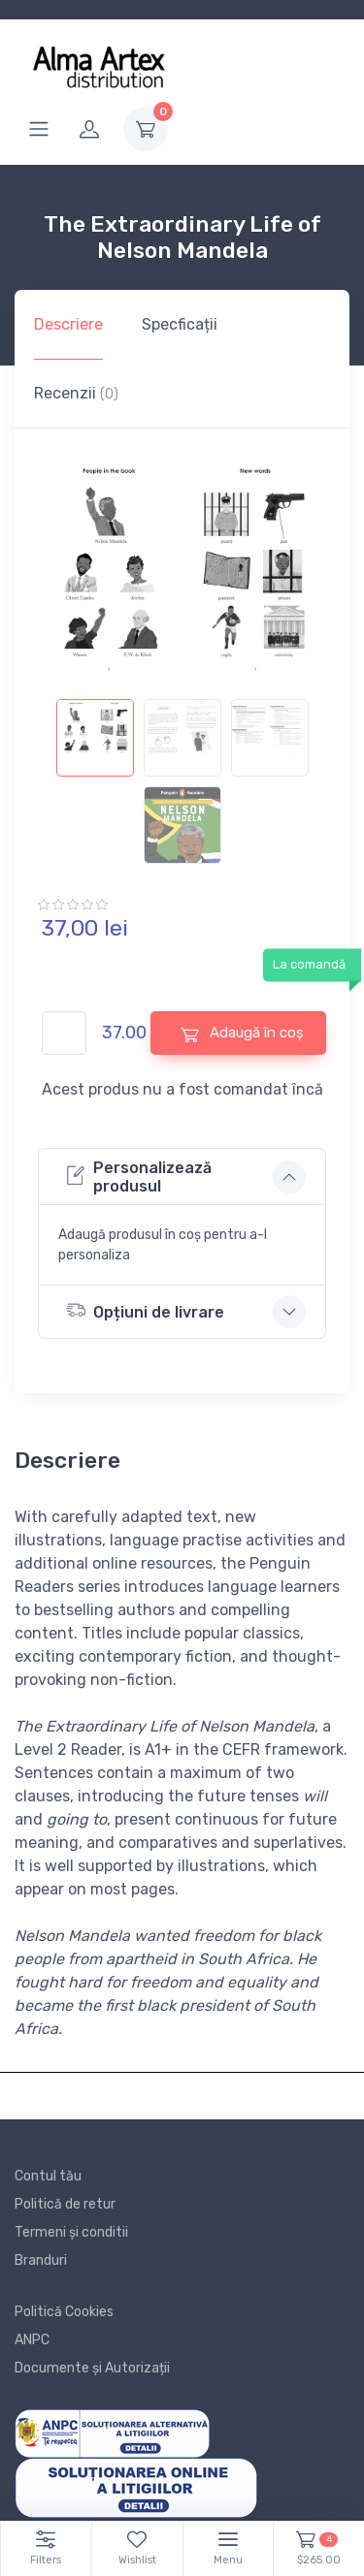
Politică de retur (65, 2204)
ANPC (32, 2340)
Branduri (41, 2260)
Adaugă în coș (242, 1033)
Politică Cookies (64, 2312)
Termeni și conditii (71, 2232)
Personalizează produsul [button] (139, 1177)
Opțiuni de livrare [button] (145, 1310)
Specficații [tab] (179, 324)
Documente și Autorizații (92, 2368)
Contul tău (48, 2176)
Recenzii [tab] (76, 393)
